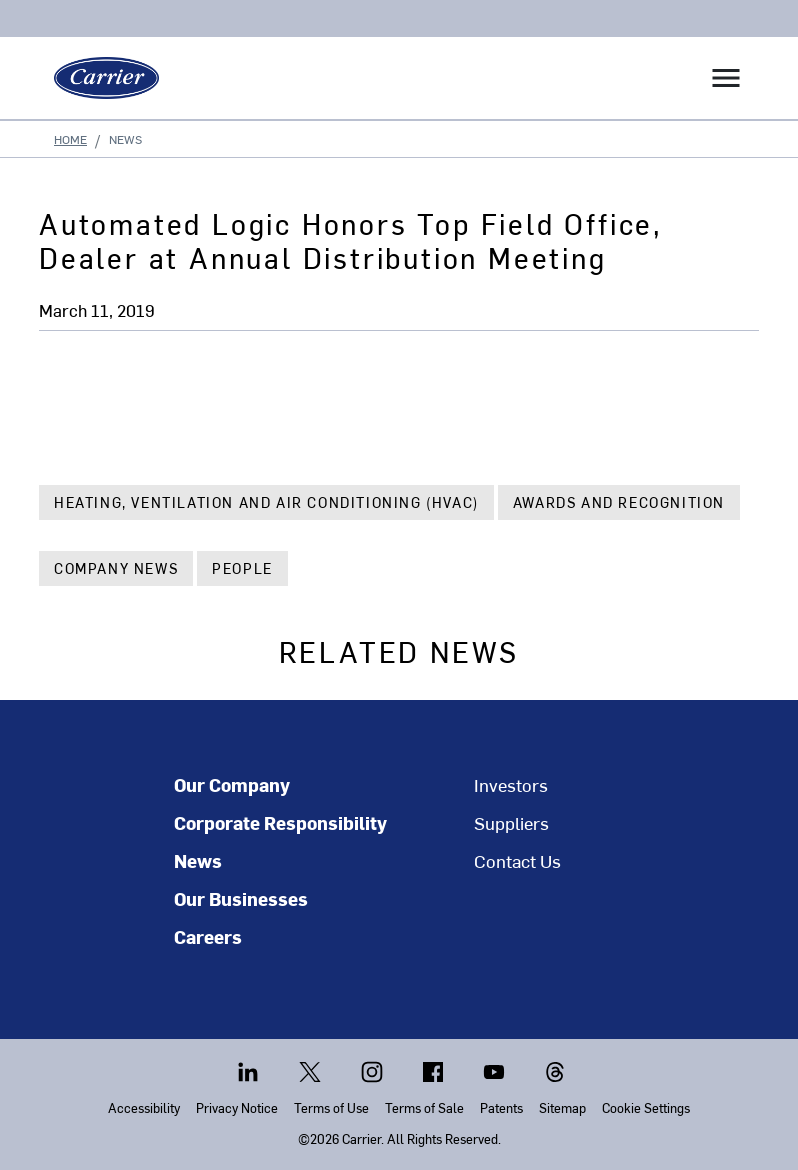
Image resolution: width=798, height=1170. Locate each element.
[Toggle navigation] (726, 78)
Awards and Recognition (619, 502)
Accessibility (144, 1107)
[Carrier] (99, 78)
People (242, 568)
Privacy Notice (237, 1107)
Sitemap (562, 1107)
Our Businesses (241, 899)
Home (70, 139)
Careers (208, 937)
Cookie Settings (646, 1107)
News (198, 861)
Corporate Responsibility (280, 823)
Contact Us (517, 861)
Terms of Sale (424, 1107)
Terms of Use (331, 1107)
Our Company (232, 785)
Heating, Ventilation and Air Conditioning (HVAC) (266, 502)
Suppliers (511, 823)
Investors (511, 785)
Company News (116, 568)
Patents (501, 1107)
